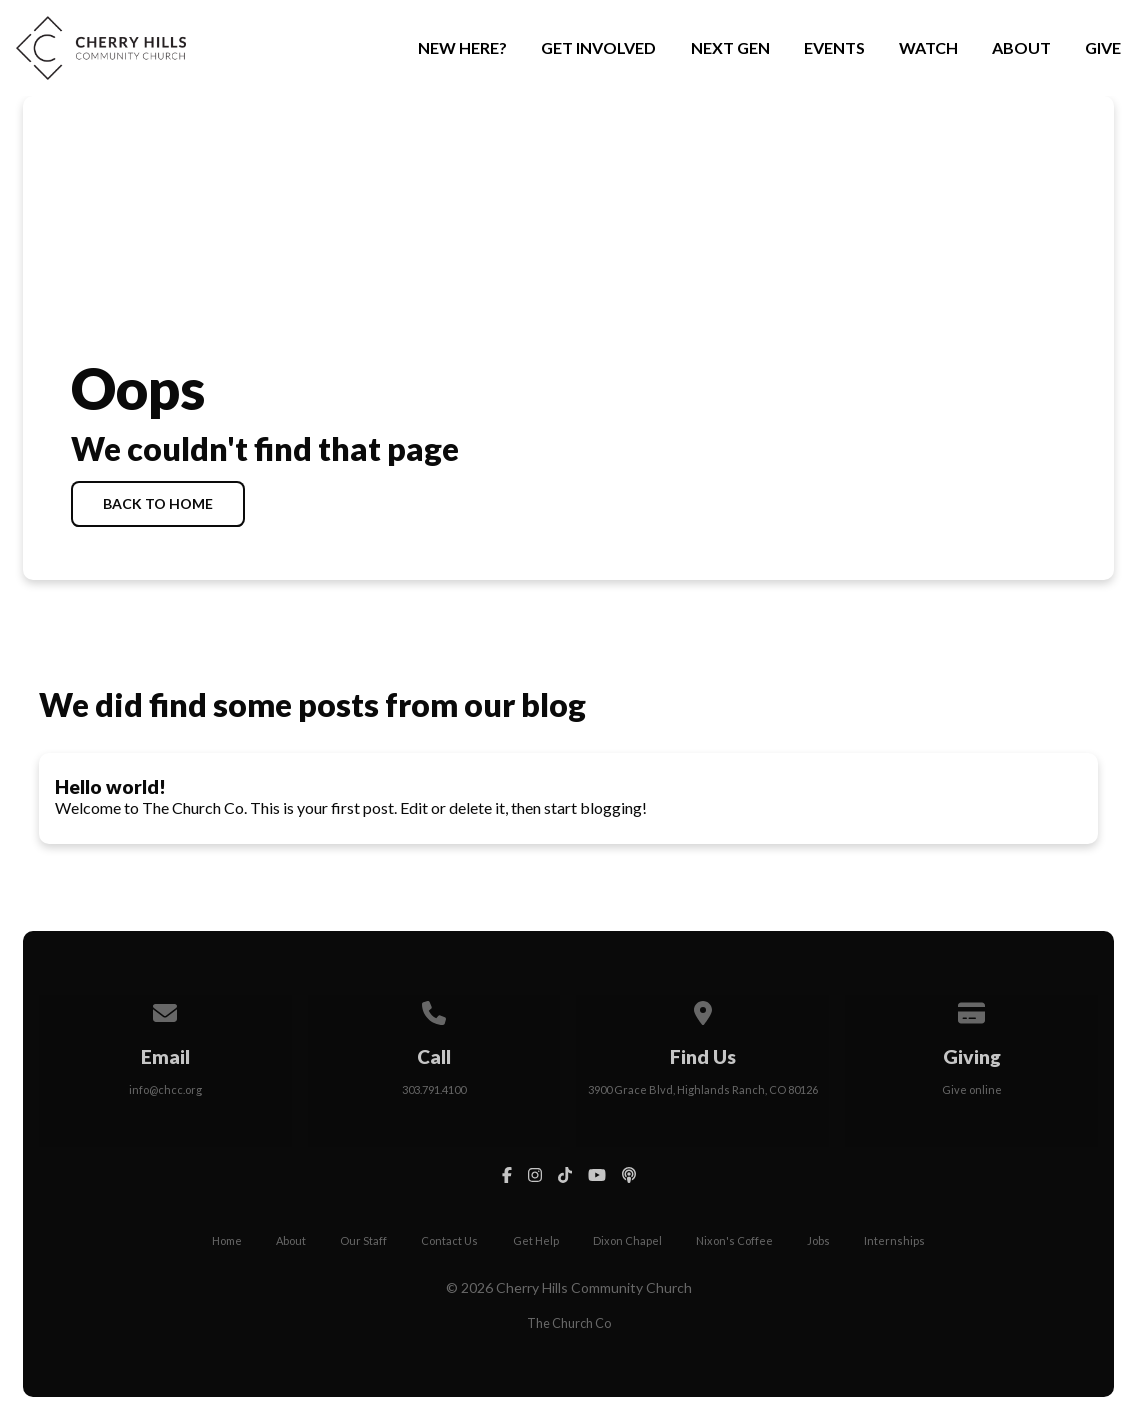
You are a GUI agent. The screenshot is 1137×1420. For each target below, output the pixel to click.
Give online (972, 1089)
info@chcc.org (165, 1089)
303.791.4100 (434, 1089)
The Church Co (569, 1323)
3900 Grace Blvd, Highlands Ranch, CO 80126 (703, 1089)
